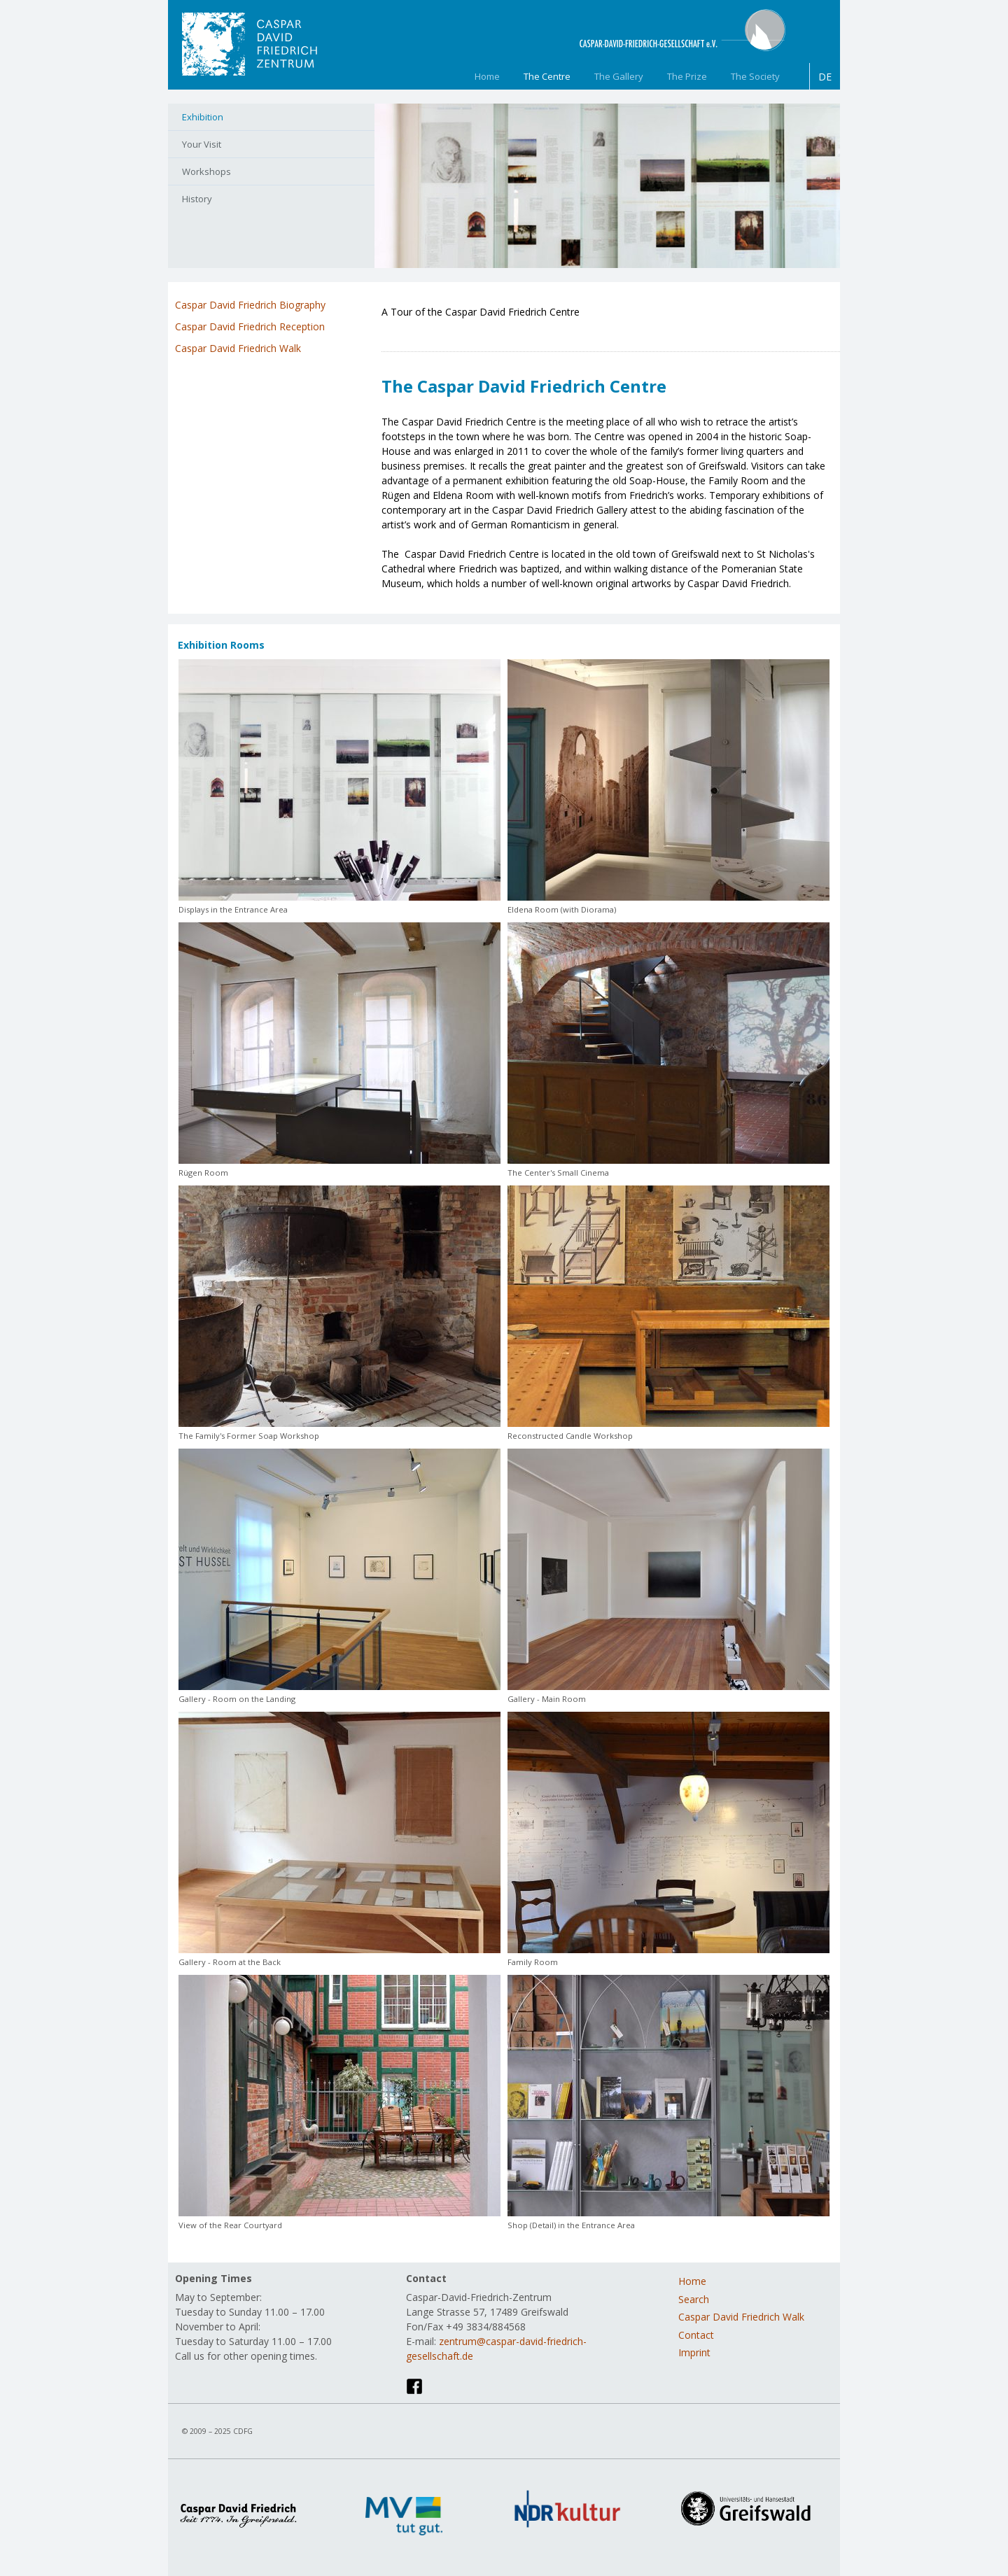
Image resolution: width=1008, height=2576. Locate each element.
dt (409, 330)
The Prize (687, 76)
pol (490, 330)
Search (693, 2299)
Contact (696, 2335)
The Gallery (618, 76)
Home (487, 76)
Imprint (694, 2352)
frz (449, 330)
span (510, 330)
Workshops (206, 171)
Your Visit (201, 144)
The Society (755, 76)
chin (389, 330)
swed (531, 330)
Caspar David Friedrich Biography (250, 304)
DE (825, 76)
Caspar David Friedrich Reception (250, 326)
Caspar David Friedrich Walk (238, 348)
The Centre (547, 76)
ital (470, 330)
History (197, 198)
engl (429, 330)
